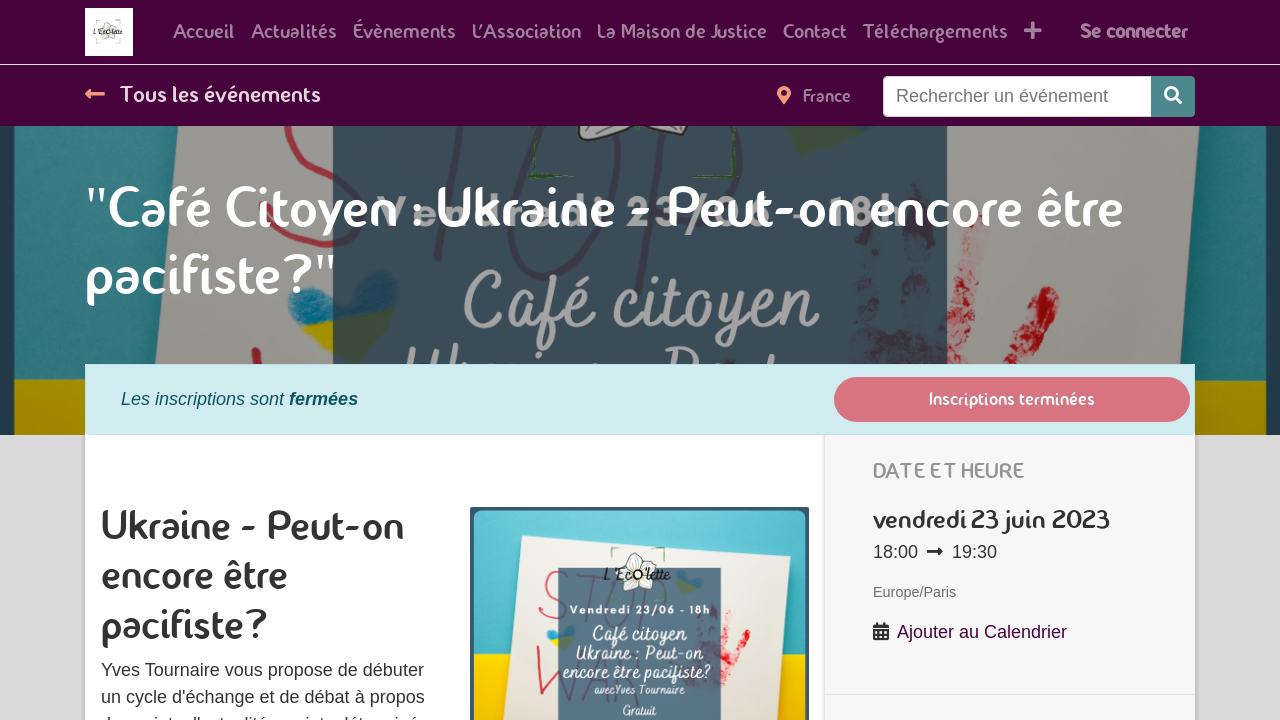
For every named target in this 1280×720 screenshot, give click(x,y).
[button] (1033, 32)
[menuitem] (204, 32)
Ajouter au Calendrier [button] (982, 632)
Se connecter (1133, 31)
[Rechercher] (1173, 96)
